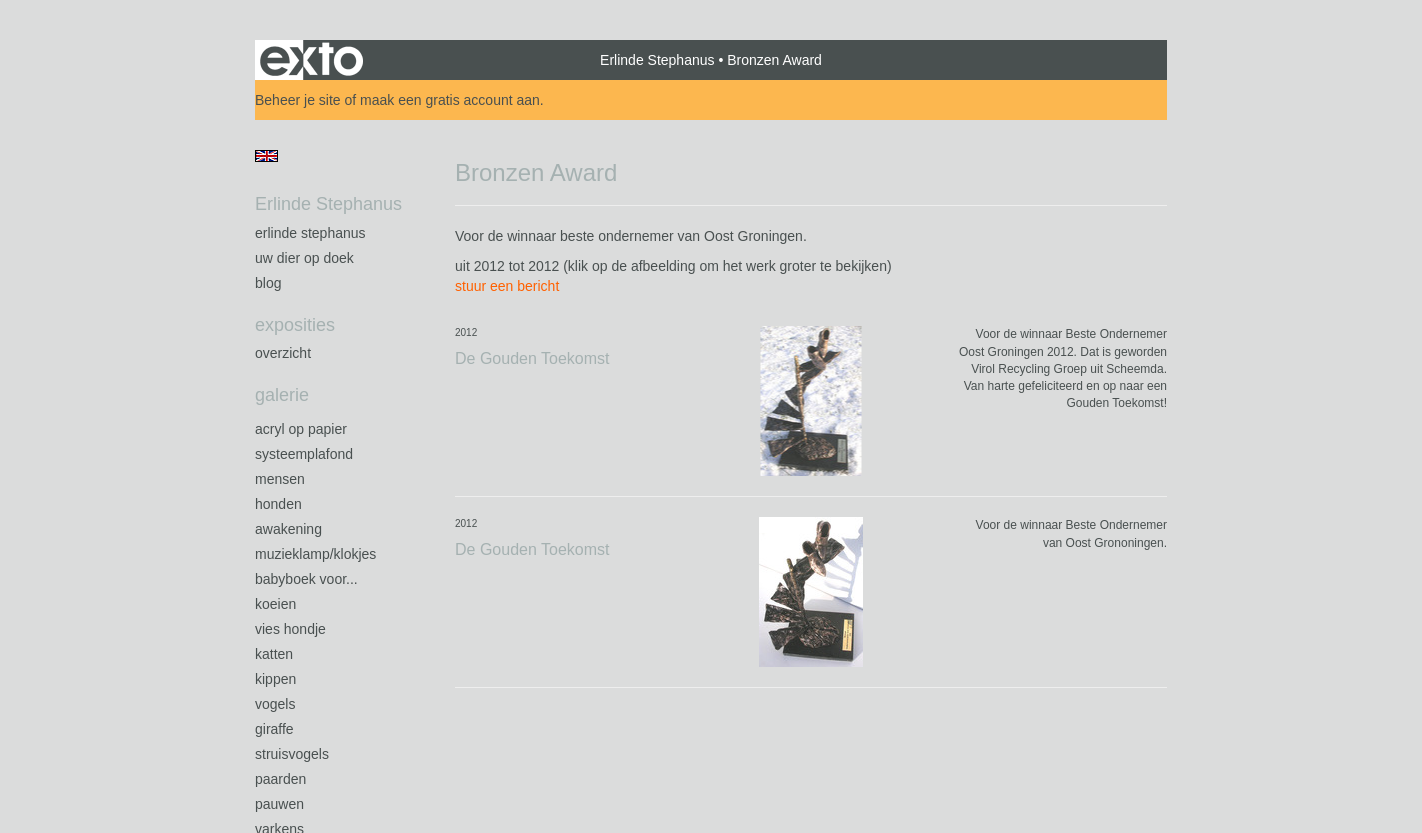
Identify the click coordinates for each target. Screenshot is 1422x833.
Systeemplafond (304, 454)
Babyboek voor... (306, 579)
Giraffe (274, 729)
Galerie (282, 395)
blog (268, 283)
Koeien (275, 604)
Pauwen (279, 804)
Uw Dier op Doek (304, 258)
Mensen (280, 479)
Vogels (275, 704)
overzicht (283, 353)
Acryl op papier (301, 429)
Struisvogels (292, 754)
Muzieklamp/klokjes (315, 554)
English (266, 156)
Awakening (288, 529)
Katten (274, 654)
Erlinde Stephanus (657, 60)
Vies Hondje (290, 629)
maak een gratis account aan (450, 100)
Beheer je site (298, 100)
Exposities (295, 325)
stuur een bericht (507, 286)
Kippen (275, 679)
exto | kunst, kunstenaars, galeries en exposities (311, 60)
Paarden (280, 779)
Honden (278, 504)
